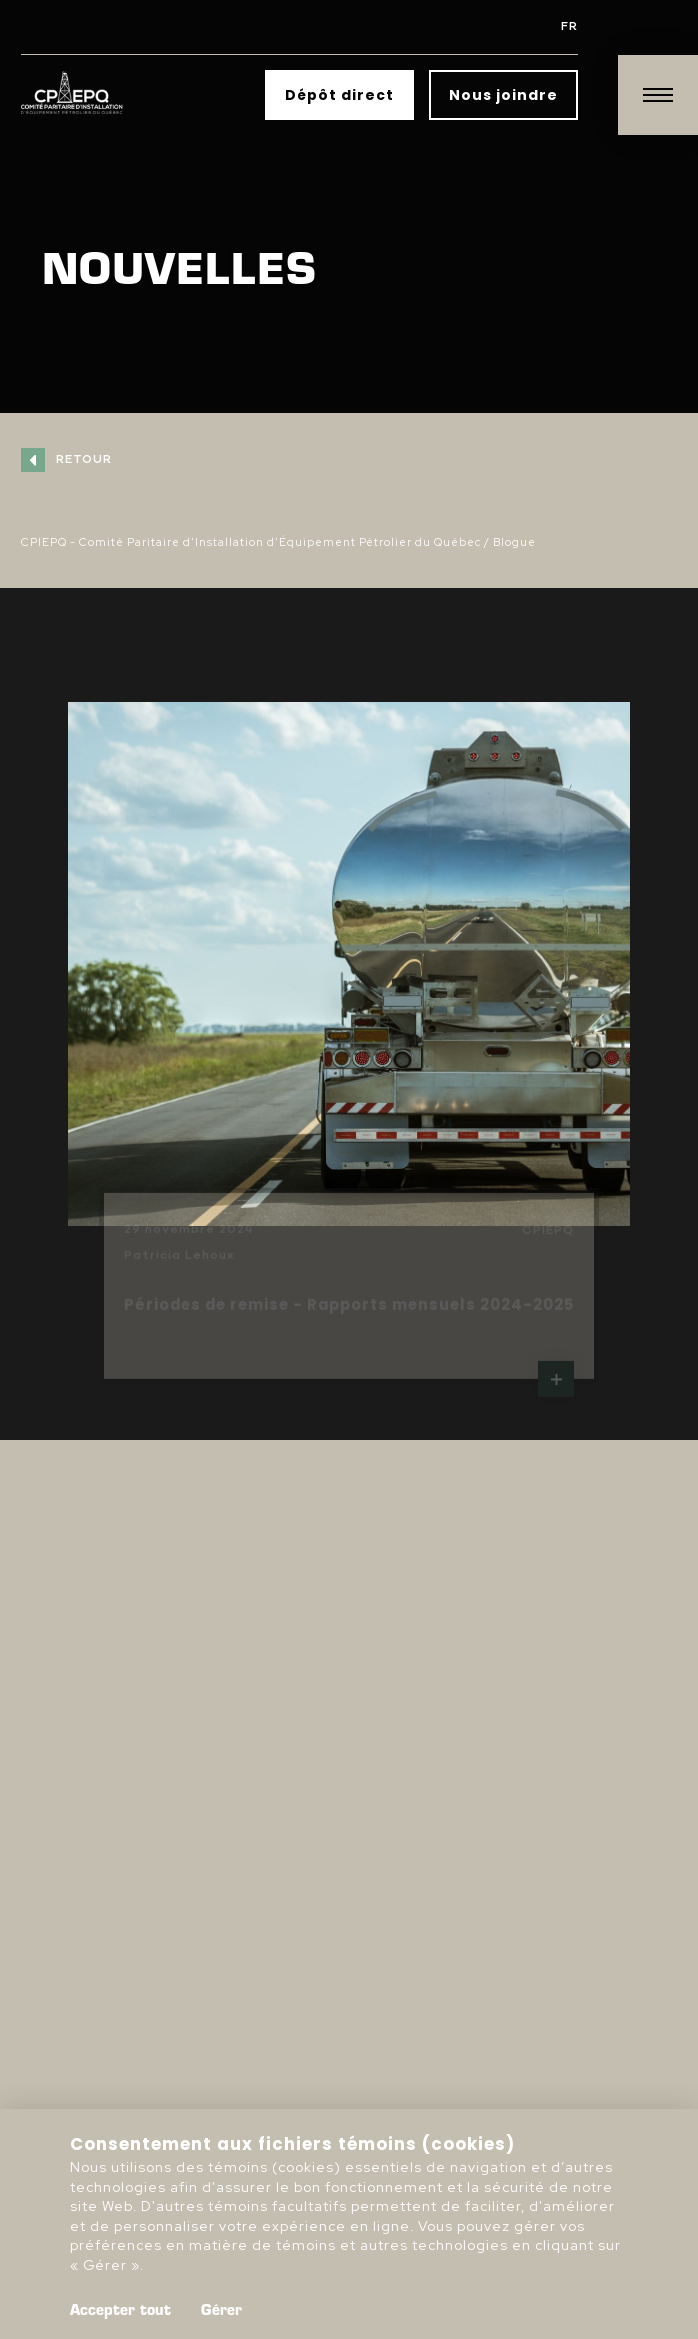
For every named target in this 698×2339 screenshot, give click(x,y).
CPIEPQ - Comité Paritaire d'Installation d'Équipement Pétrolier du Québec (251, 542)
